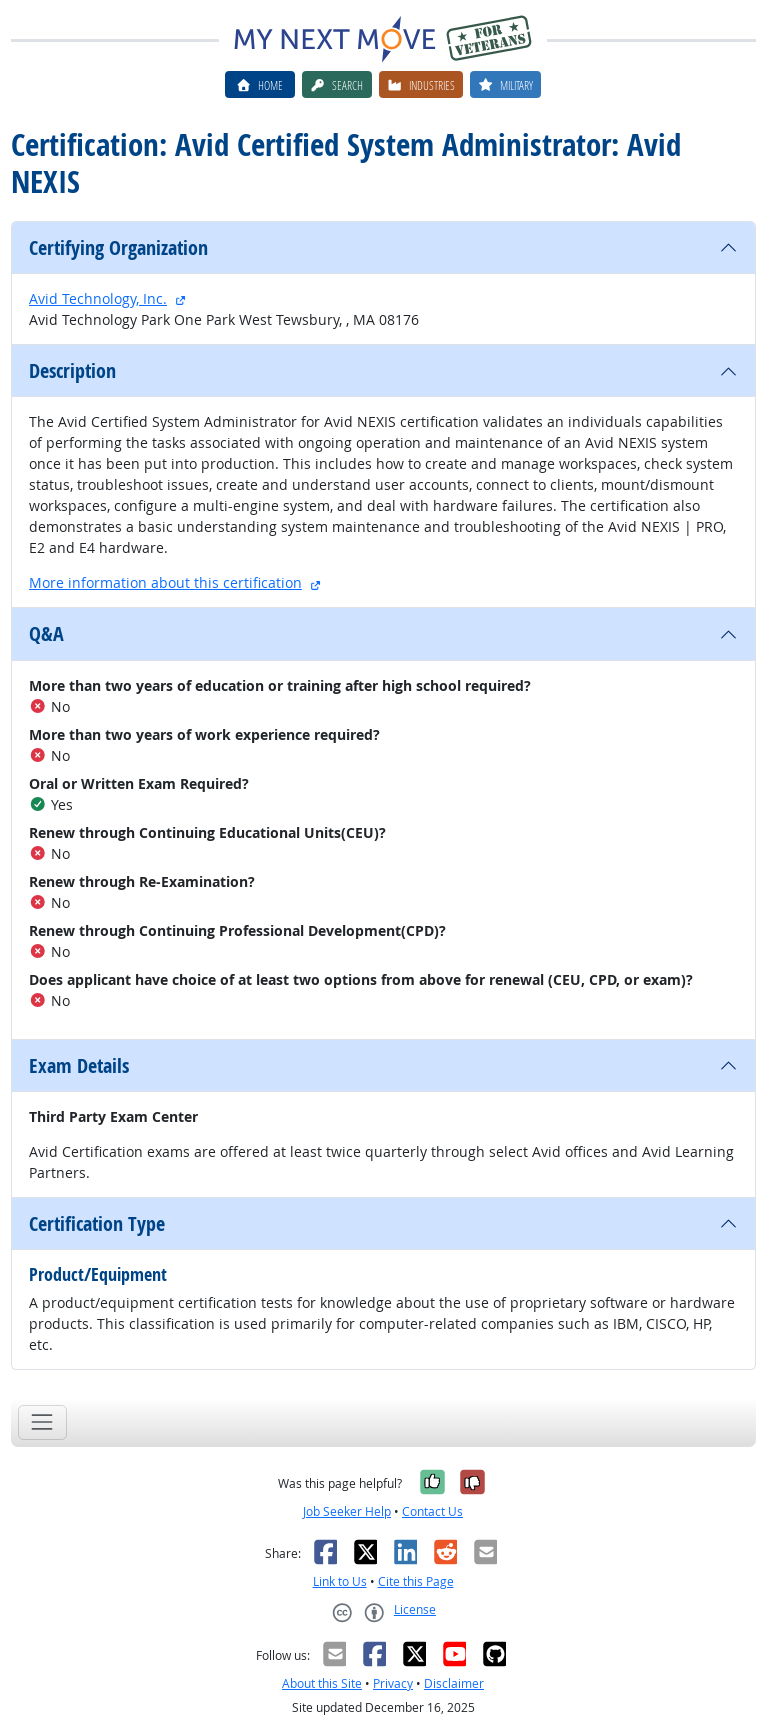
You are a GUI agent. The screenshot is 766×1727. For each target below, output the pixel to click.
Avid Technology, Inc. (98, 298)
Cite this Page (416, 1581)
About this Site (322, 1683)
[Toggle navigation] (42, 1422)
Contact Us (432, 1511)
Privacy (393, 1683)
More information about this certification (165, 582)
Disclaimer (454, 1683)
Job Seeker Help (347, 1511)
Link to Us (340, 1581)
